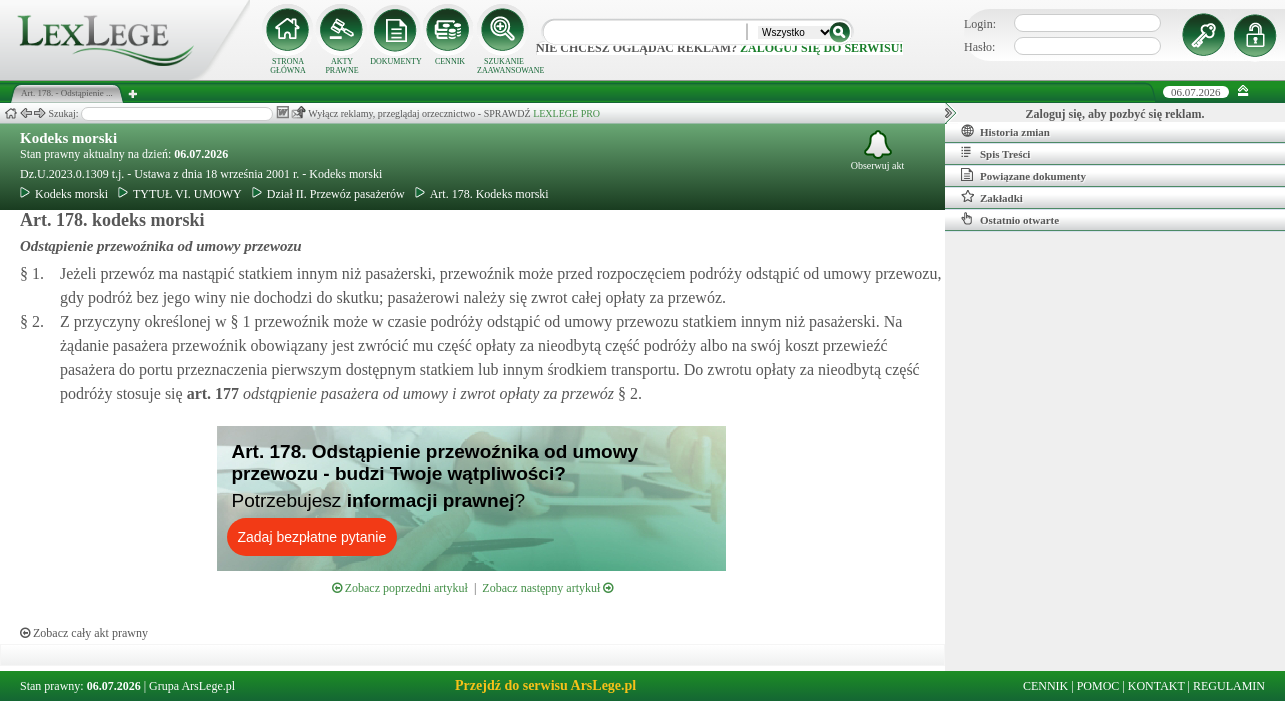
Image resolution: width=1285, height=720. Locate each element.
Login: (980, 24)
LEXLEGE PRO (566, 113)
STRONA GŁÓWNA (288, 66)
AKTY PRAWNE (341, 66)
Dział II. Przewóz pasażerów (328, 194)
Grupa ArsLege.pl (192, 686)
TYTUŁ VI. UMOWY (180, 194)
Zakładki (992, 197)
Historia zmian (1005, 131)
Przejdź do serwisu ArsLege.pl (545, 685)
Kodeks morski (68, 138)
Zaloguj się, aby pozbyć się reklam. (1115, 114)
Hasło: (979, 47)
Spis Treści (995, 153)
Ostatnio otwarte (1010, 219)
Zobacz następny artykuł (547, 588)
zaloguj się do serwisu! (821, 48)
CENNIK (450, 61)
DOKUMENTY (396, 61)
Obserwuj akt (878, 150)
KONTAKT (1156, 686)
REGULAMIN (1229, 686)
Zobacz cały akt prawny (84, 633)
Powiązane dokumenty (1023, 175)
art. (211, 393)
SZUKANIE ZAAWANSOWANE (504, 66)
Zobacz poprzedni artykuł (400, 588)
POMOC (1098, 686)
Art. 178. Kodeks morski (482, 194)
